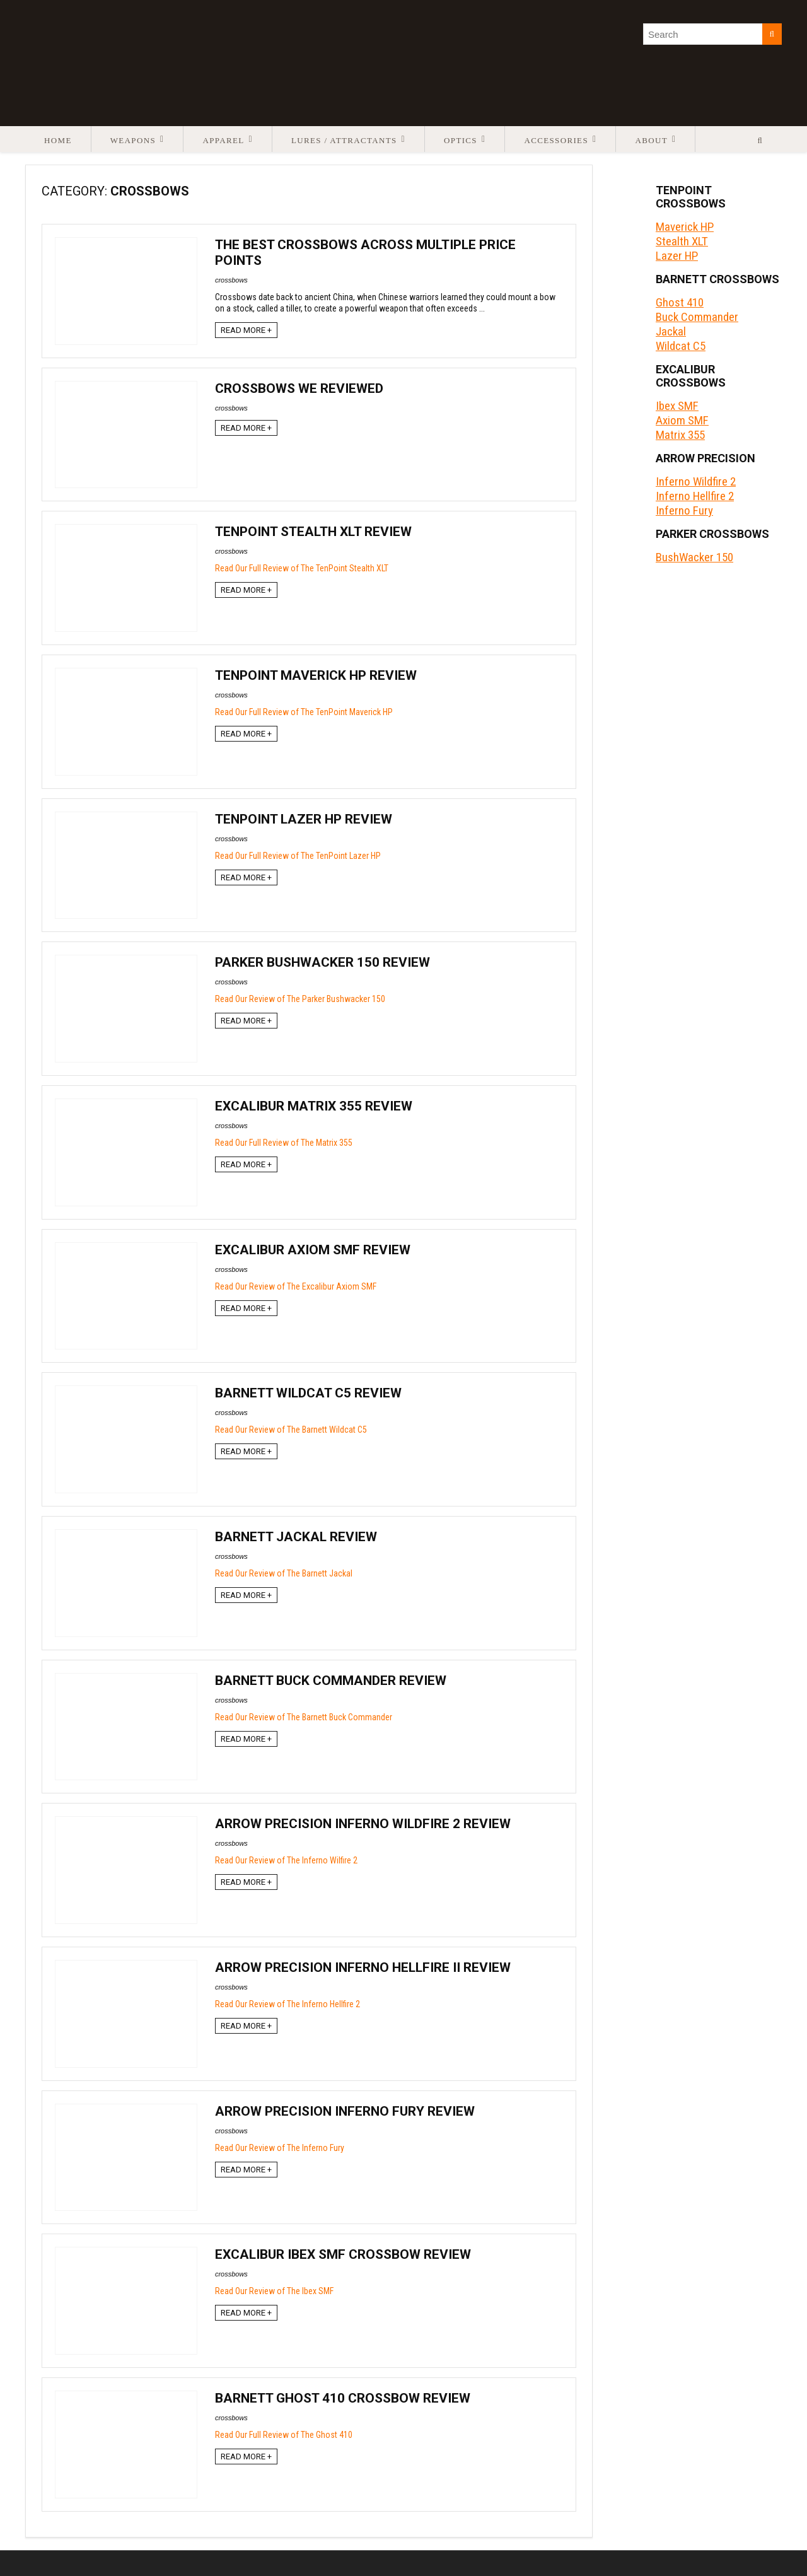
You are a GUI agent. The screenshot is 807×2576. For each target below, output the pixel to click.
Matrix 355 (680, 435)
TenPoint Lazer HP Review (303, 819)
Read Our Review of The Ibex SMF (274, 2291)
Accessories (556, 140)
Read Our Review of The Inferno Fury (279, 2148)
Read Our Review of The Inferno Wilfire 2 (286, 1860)
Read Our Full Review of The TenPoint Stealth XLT (301, 568)
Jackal (671, 331)
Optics (460, 140)
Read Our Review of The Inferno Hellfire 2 (287, 2004)
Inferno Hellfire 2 (695, 496)
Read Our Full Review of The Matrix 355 (283, 1143)
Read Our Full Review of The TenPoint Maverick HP (304, 712)
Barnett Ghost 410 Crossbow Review (342, 2398)
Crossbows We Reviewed (299, 388)
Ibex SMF (677, 406)
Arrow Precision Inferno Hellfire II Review (363, 1967)
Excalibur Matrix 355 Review (313, 1106)
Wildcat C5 (680, 346)
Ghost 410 (680, 302)
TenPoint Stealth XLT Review (313, 531)
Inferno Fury (684, 510)
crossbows (231, 280)
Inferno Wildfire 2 (696, 481)
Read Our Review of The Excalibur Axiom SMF (295, 1286)
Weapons (133, 140)
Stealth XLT (682, 241)
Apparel (223, 140)
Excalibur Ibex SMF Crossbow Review (343, 2254)
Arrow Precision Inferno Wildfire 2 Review (363, 1823)
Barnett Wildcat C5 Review (308, 1393)
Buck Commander (697, 317)
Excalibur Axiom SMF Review (312, 1249)
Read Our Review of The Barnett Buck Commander (303, 1717)
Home (58, 140)
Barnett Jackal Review (296, 1536)
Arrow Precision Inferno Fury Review (345, 2111)
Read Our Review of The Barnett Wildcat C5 (291, 1430)
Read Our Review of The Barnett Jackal (283, 1573)
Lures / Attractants (344, 140)
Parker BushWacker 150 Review (322, 962)
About (651, 140)
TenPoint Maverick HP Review (316, 675)
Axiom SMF (682, 420)
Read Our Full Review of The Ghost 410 (283, 2435)
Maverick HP (685, 226)
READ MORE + (246, 330)
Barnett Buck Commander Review (330, 1680)
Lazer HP (677, 255)
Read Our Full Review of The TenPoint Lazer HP (298, 856)
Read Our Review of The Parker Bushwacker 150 (300, 999)
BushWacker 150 (694, 557)
